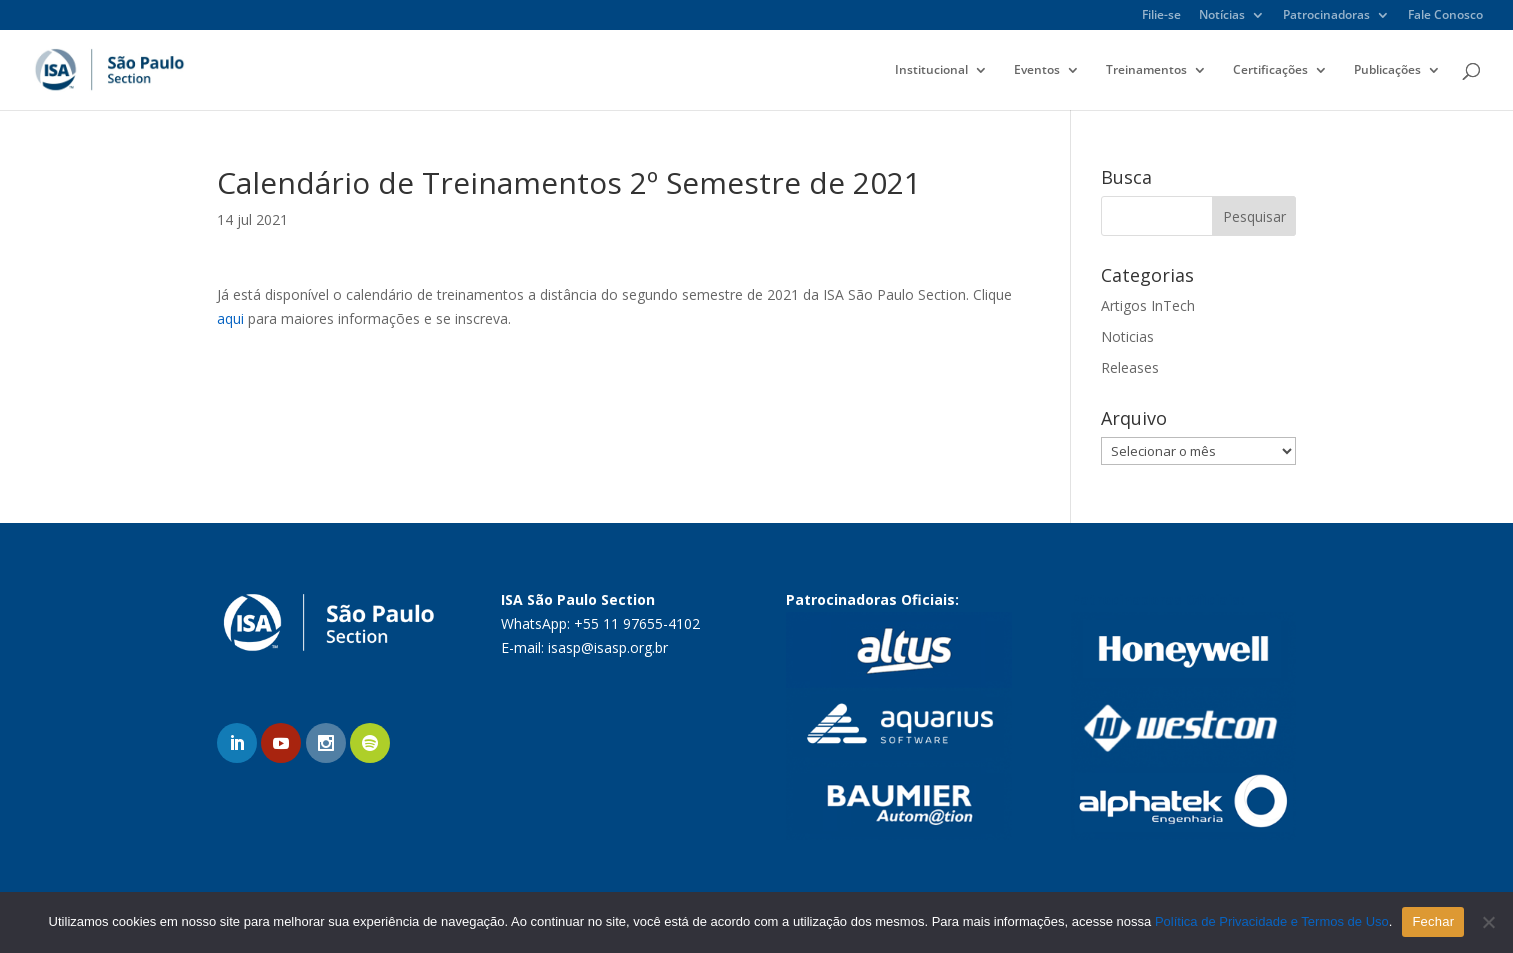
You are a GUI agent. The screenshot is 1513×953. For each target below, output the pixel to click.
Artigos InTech (1148, 305)
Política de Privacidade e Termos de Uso (1272, 921)
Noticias (1127, 336)
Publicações (1387, 70)
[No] (1488, 922)
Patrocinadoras (1326, 16)
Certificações (1270, 70)
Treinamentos (1146, 70)
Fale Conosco (1445, 16)
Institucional (931, 70)
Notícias (1222, 16)
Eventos (1037, 70)
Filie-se (1161, 16)
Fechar (1433, 921)
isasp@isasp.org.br (608, 647)
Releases (1130, 367)
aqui (230, 318)
